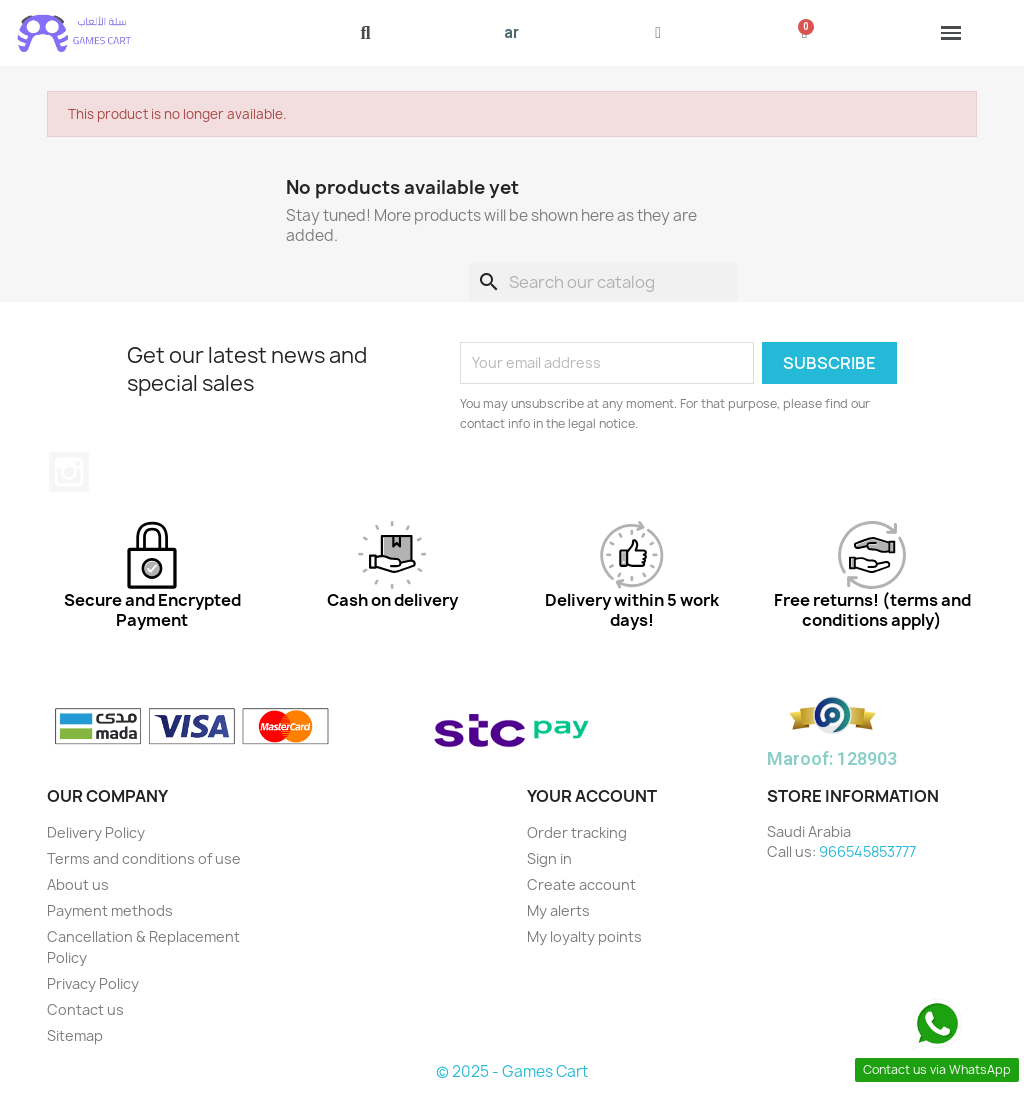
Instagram (69, 472)
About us (78, 884)
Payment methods (110, 910)
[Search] (603, 282)
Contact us (85, 1009)
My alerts (558, 910)
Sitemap (75, 1035)
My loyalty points (584, 936)
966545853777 (867, 851)
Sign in (549, 858)
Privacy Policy (93, 983)
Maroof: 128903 (832, 758)
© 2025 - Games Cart (512, 1071)
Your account (592, 796)
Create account (581, 884)
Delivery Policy (96, 832)
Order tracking (577, 832)
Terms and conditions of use (144, 858)
